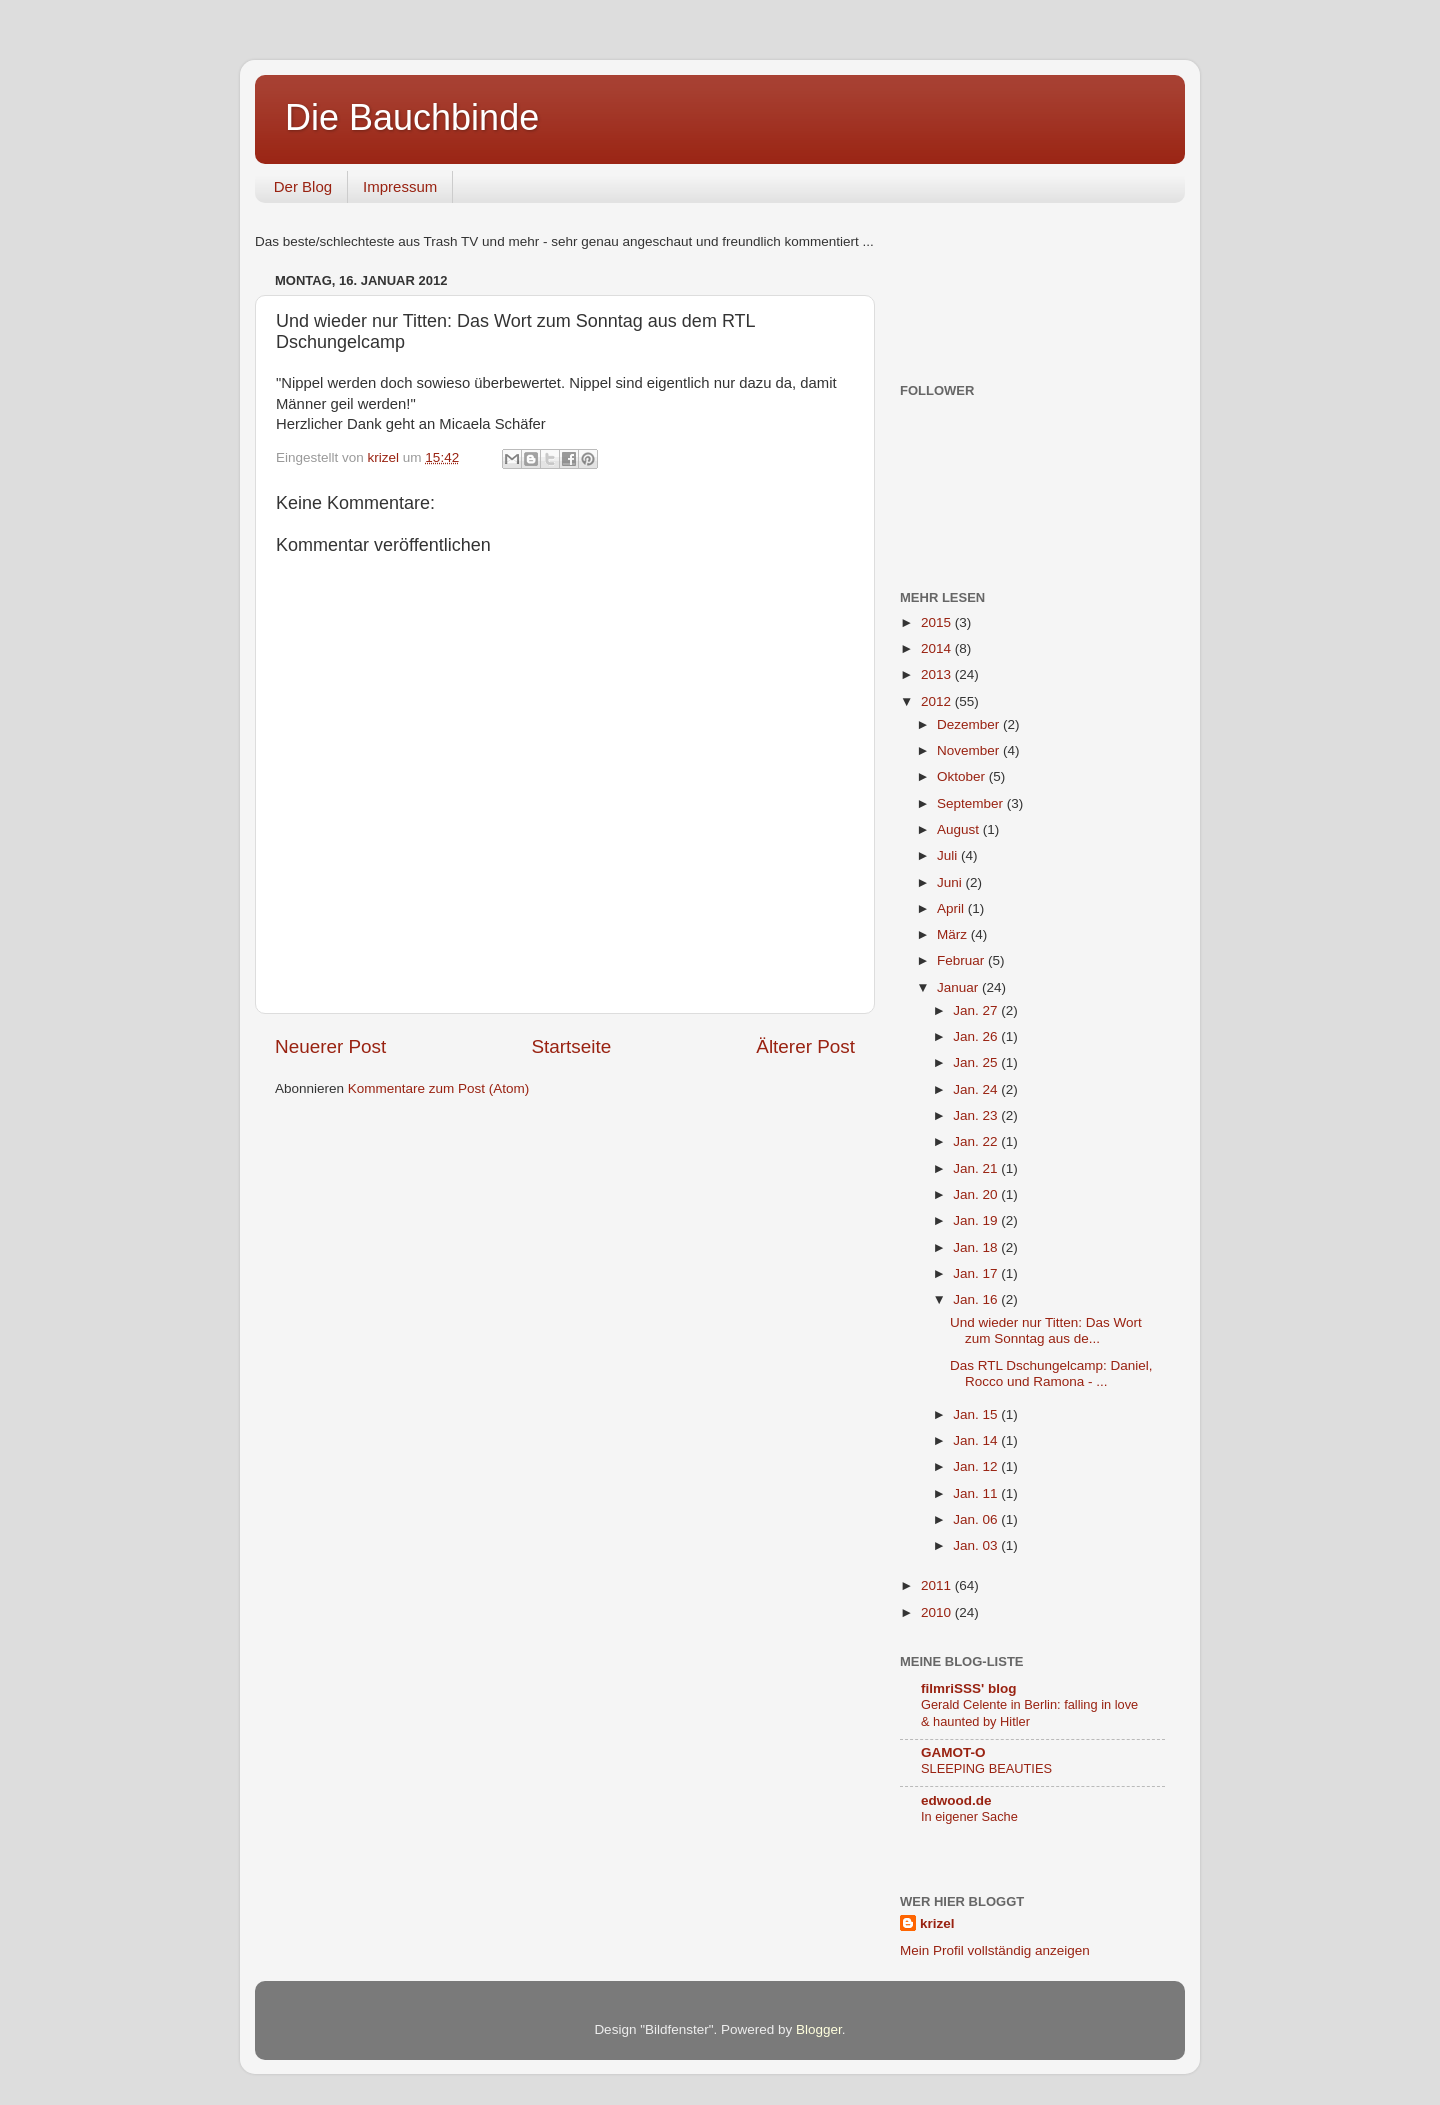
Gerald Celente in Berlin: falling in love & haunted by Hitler (1029, 1713)
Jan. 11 (977, 1493)
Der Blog (303, 186)
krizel (937, 1923)
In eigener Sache (969, 1816)
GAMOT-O (953, 1752)
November (970, 750)
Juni (951, 882)
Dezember (970, 724)
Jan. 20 (977, 1194)
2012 (938, 701)
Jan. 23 (977, 1115)
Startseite (571, 1046)
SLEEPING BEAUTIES (986, 1768)
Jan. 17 (977, 1273)
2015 (938, 622)
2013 (938, 674)
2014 (938, 648)
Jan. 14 (977, 1440)
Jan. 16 (977, 1299)
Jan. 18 (977, 1247)
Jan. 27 (977, 1010)
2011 (938, 1585)
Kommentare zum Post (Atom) (439, 1088)
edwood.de (956, 1800)
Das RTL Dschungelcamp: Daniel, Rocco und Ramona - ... (1051, 1373)
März (954, 934)
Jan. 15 (977, 1414)
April (952, 908)
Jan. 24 (977, 1089)
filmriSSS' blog (968, 1688)
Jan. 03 (977, 1545)
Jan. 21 (977, 1168)
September (972, 803)
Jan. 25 (977, 1062)
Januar (959, 987)
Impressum (400, 186)
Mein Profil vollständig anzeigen (995, 1950)
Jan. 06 (977, 1519)
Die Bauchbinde (412, 117)
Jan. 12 (977, 1466)
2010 (938, 1612)
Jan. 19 (977, 1220)
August (960, 829)
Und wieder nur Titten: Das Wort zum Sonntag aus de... (1046, 1330)
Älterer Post (805, 1046)
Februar (962, 960)
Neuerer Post (330, 1046)
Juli (949, 855)
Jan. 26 (977, 1036)
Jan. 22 (977, 1141)
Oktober (963, 776)
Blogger (819, 2029)
